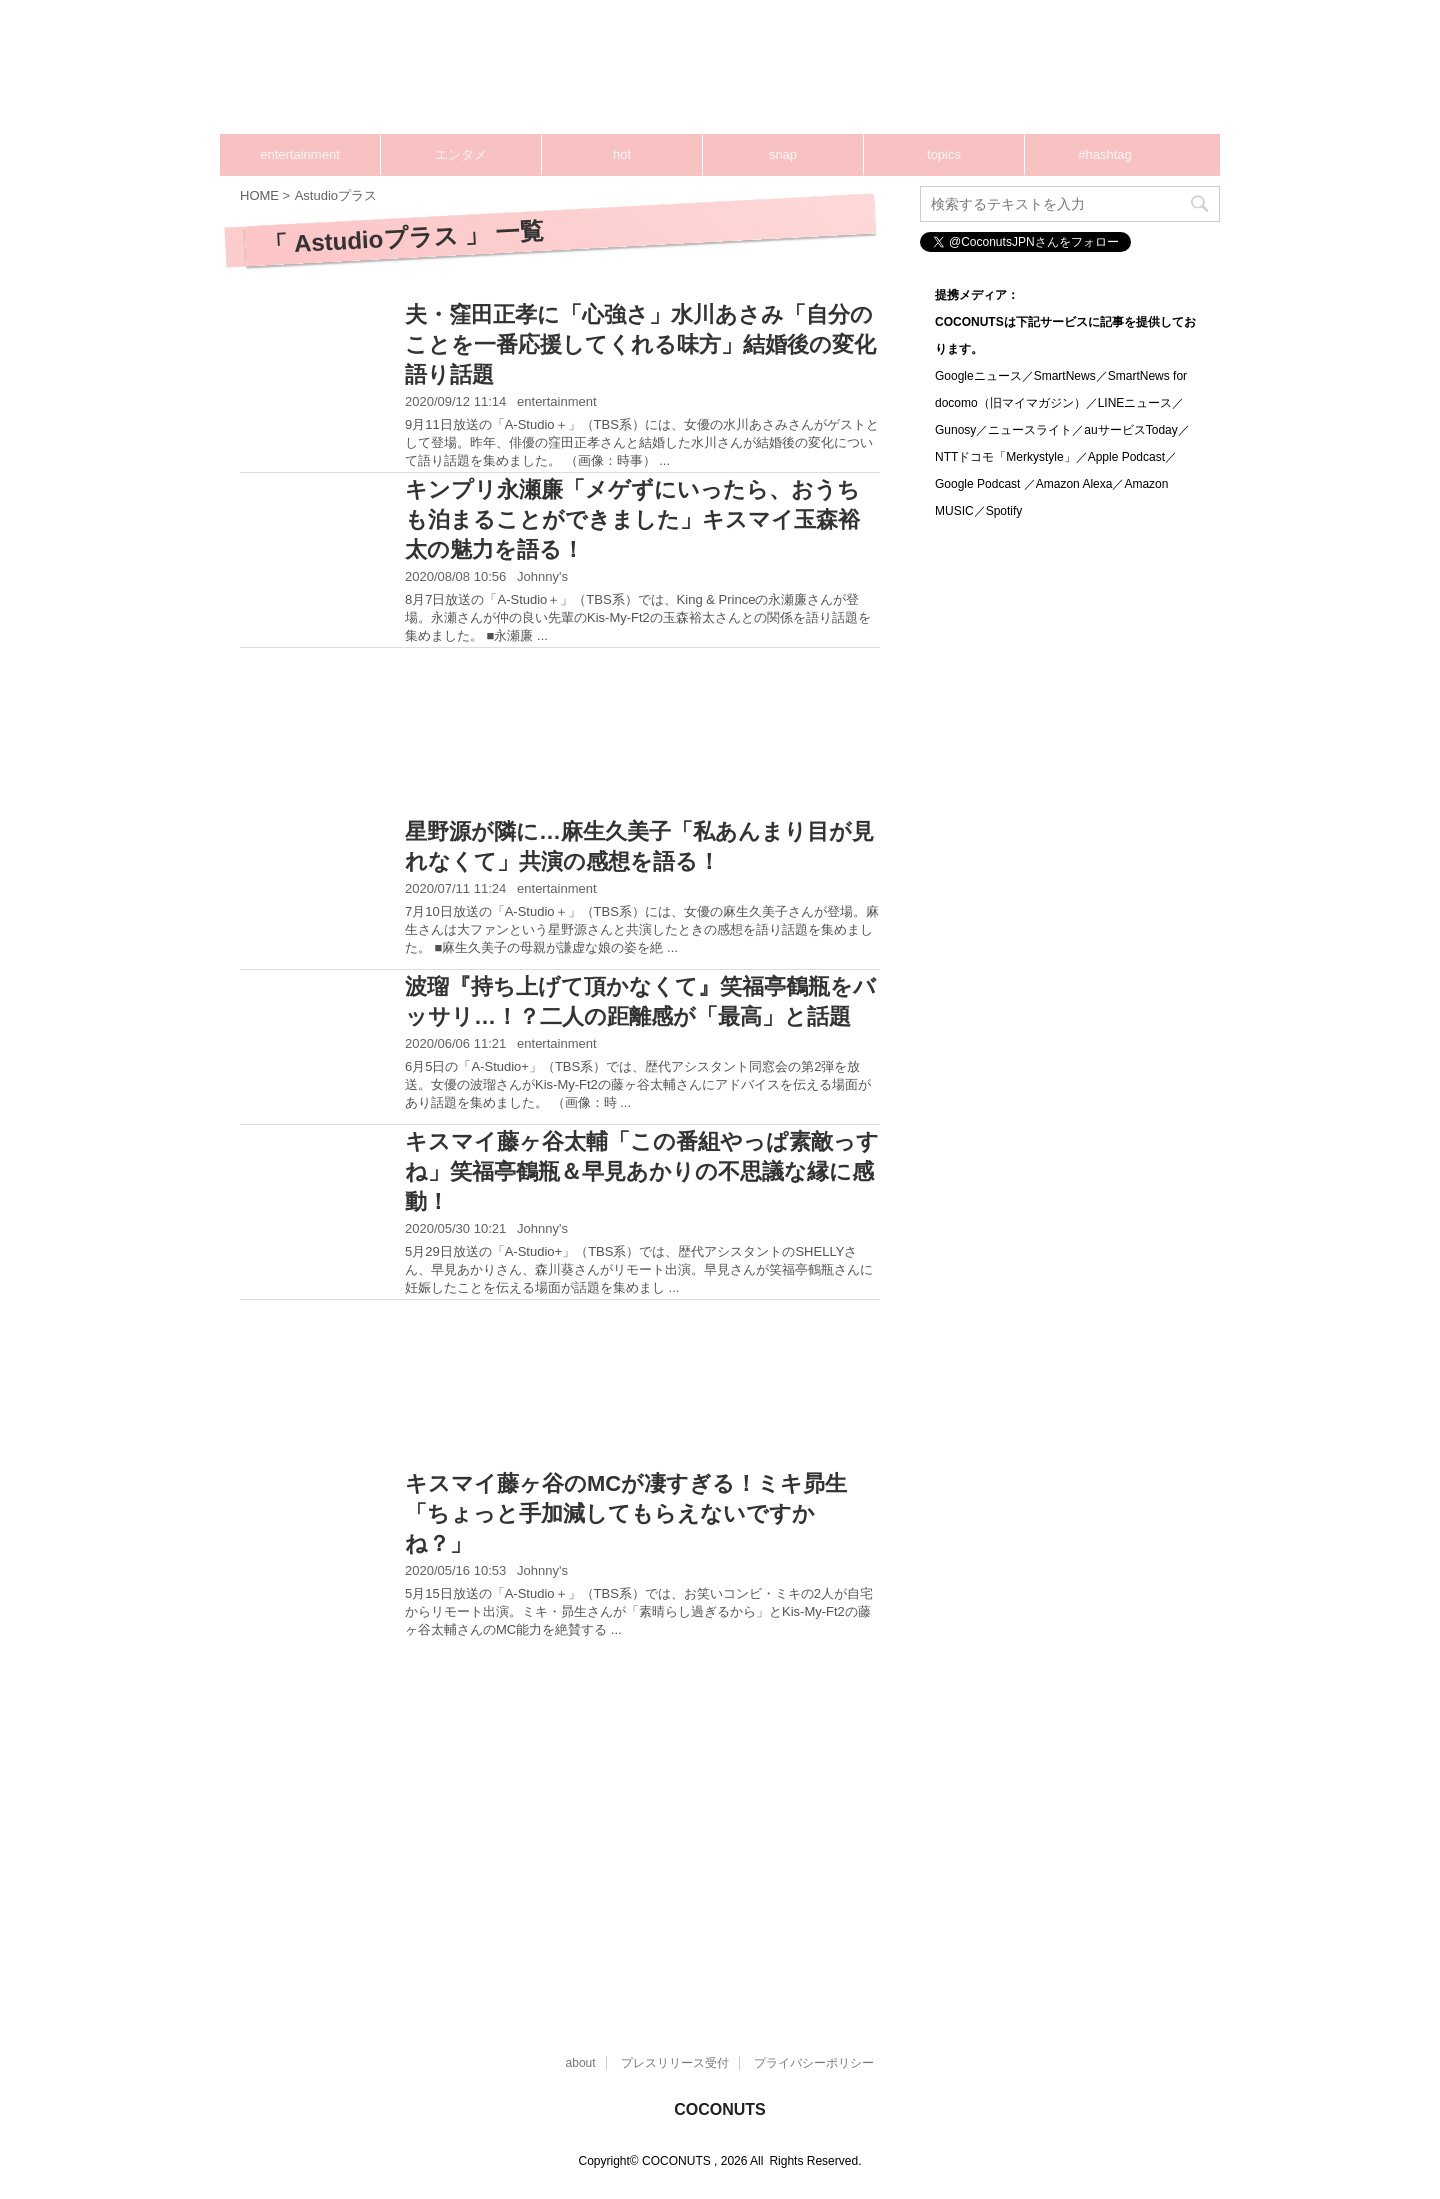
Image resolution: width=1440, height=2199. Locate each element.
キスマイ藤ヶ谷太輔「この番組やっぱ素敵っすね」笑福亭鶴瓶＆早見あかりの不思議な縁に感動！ (642, 1171)
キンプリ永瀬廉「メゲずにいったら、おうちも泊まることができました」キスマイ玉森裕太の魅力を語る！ (632, 519)
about (581, 2063)
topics (944, 154)
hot (622, 154)
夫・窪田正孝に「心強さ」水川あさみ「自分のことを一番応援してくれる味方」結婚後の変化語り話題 (640, 344)
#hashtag (1105, 154)
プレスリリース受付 (675, 2063)
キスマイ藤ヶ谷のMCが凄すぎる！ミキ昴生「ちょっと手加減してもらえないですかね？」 (626, 1513)
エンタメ (461, 154)
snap (783, 154)
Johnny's (542, 576)
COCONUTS (720, 2109)
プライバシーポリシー (814, 2063)
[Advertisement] (840, 75)
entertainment (300, 154)
